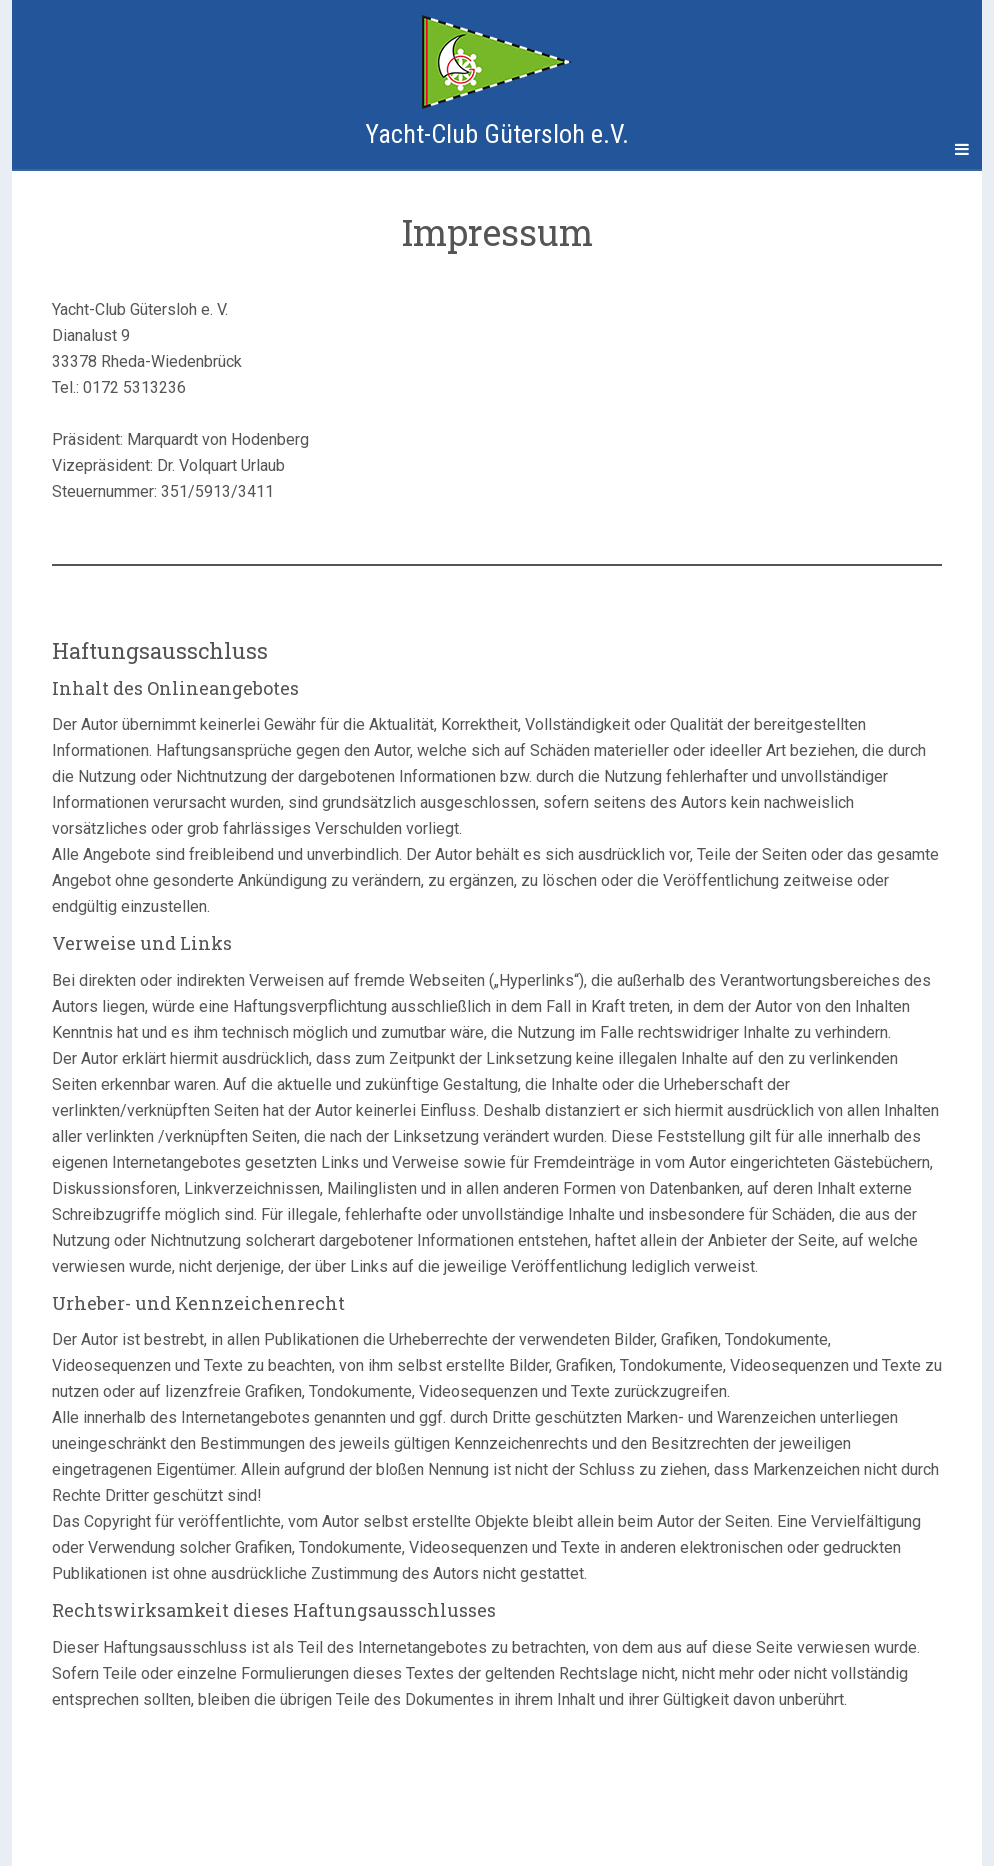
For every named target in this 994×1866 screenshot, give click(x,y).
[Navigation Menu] (962, 150)
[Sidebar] (32, 150)
